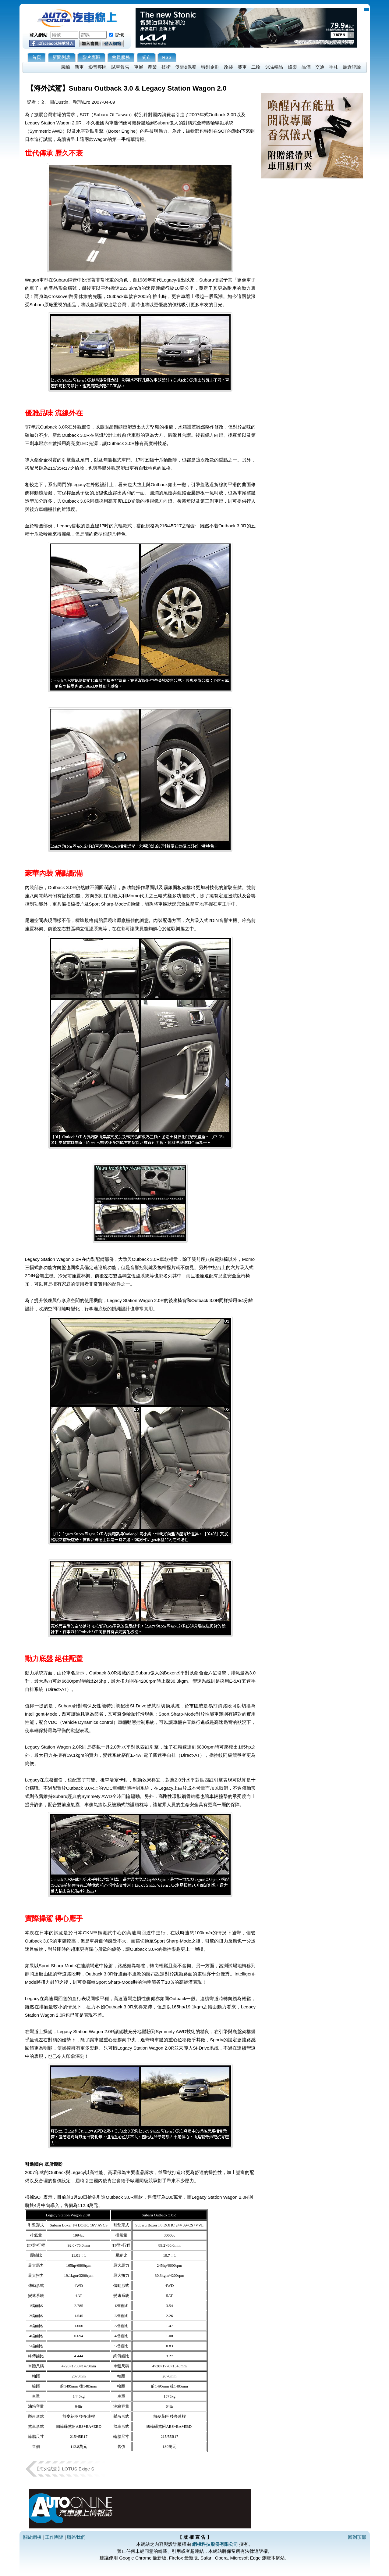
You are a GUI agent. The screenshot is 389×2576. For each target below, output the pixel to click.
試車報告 (120, 67)
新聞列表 (61, 57)
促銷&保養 (185, 67)
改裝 (228, 67)
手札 (333, 67)
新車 (79, 67)
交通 (319, 67)
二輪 (255, 67)
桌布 (146, 57)
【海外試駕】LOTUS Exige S (64, 2468)
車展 (138, 67)
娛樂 (292, 67)
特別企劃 (210, 67)
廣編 (65, 67)
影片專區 (91, 57)
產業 (152, 67)
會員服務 (121, 57)
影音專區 (97, 67)
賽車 (242, 67)
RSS (167, 57)
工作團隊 (54, 2537)
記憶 (119, 35)
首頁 (36, 57)
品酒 (306, 67)
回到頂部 (357, 2537)
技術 (166, 67)
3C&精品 (274, 67)
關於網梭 (32, 2537)
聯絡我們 (76, 2537)
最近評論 (352, 67)
